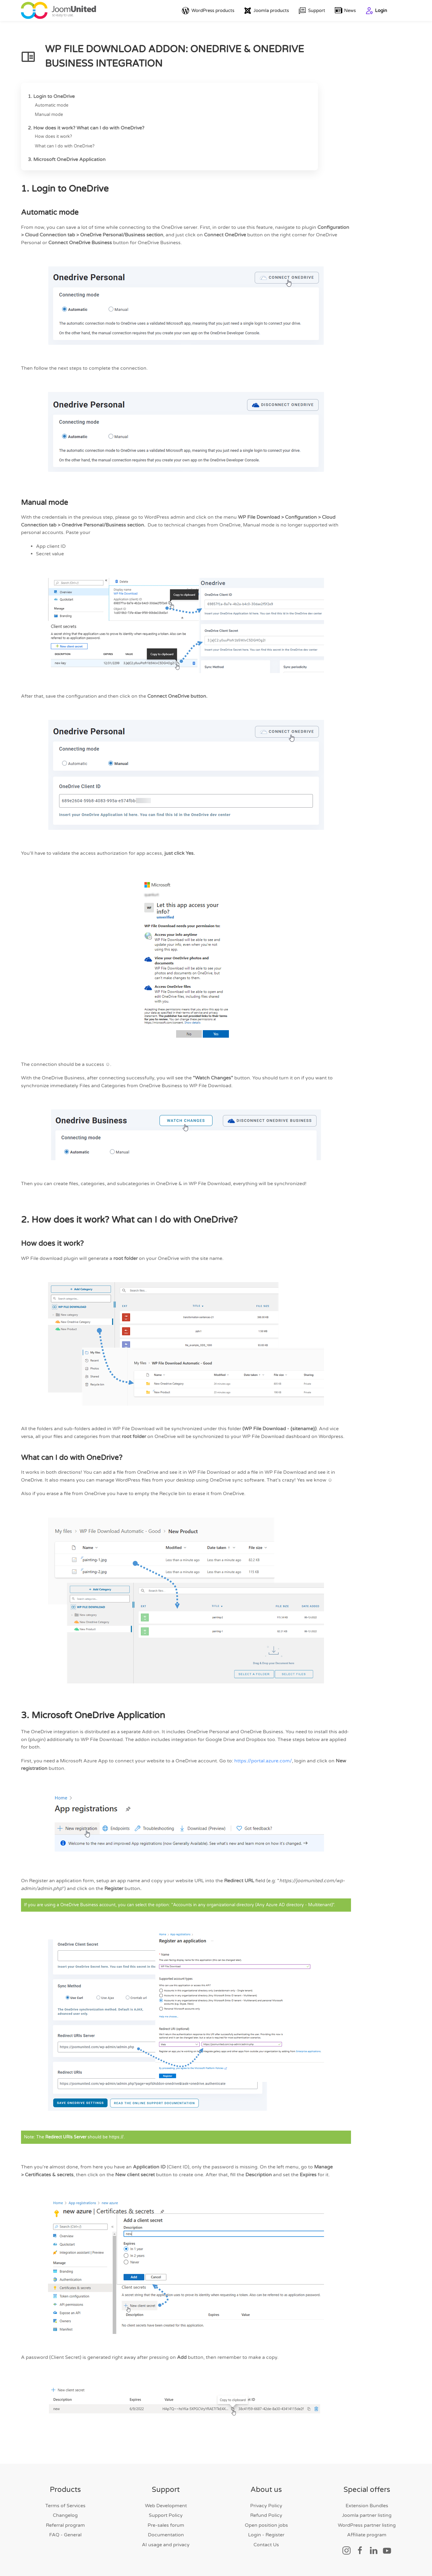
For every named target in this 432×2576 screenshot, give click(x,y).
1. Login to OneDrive (51, 96)
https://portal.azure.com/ (263, 1761)
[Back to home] (58, 10)
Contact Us (266, 2545)
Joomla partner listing (367, 2516)
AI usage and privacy (166, 2545)
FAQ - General (65, 2535)
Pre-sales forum (166, 2525)
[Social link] (346, 2550)
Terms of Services (65, 2506)
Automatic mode (51, 105)
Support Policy (166, 2516)
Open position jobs (266, 2525)
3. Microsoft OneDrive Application (67, 159)
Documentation (166, 2535)
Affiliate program (366, 2535)
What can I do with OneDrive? (64, 146)
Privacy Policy (266, 2506)
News (345, 10)
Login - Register (266, 2535)
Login (376, 10)
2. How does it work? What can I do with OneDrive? (86, 128)
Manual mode (49, 114)
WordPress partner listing (367, 2525)
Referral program (65, 2525)
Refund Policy (266, 2516)
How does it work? (53, 136)
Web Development (166, 2506)
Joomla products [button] (266, 10)
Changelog (65, 2516)
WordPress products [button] (208, 10)
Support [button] (311, 10)
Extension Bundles (367, 2506)
